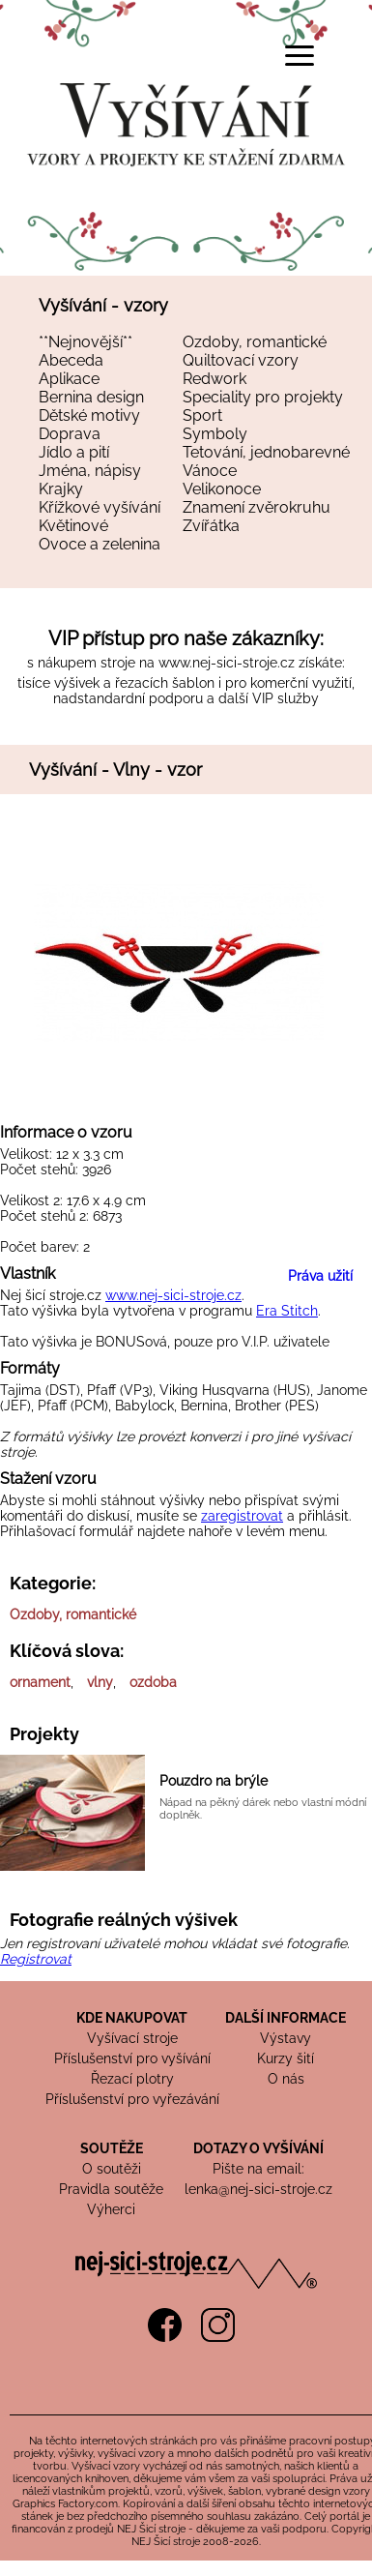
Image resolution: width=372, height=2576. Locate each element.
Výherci (111, 2209)
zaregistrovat (242, 1516)
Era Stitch (287, 1310)
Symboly (215, 434)
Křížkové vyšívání (99, 507)
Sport (202, 415)
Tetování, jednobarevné (266, 452)
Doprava (69, 434)
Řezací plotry (132, 2079)
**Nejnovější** (85, 342)
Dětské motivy (89, 415)
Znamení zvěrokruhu (256, 507)
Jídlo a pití (74, 452)
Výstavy (285, 2038)
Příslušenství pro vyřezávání (132, 2099)
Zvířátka (211, 526)
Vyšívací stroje (132, 2038)
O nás (286, 2079)
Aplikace (69, 379)
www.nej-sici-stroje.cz (226, 662)
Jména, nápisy (90, 470)
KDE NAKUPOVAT (131, 2018)
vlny (100, 1682)
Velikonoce (222, 489)
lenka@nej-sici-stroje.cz (258, 2189)
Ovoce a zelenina (99, 544)
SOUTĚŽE (111, 2148)
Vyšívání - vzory (103, 305)
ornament (40, 1682)
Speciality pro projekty (263, 397)
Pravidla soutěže (111, 2189)
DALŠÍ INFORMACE (285, 2018)
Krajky (61, 489)
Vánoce (210, 470)
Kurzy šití (285, 2058)
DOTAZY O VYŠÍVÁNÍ (258, 2148)
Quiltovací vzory (241, 360)
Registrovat (36, 1959)
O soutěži (111, 2168)
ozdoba (153, 1682)
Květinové (73, 526)
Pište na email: (258, 2168)
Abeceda (71, 360)
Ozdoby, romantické (255, 342)
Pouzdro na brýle (213, 1781)
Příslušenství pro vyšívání (132, 2058)
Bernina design (91, 397)
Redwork (214, 379)
